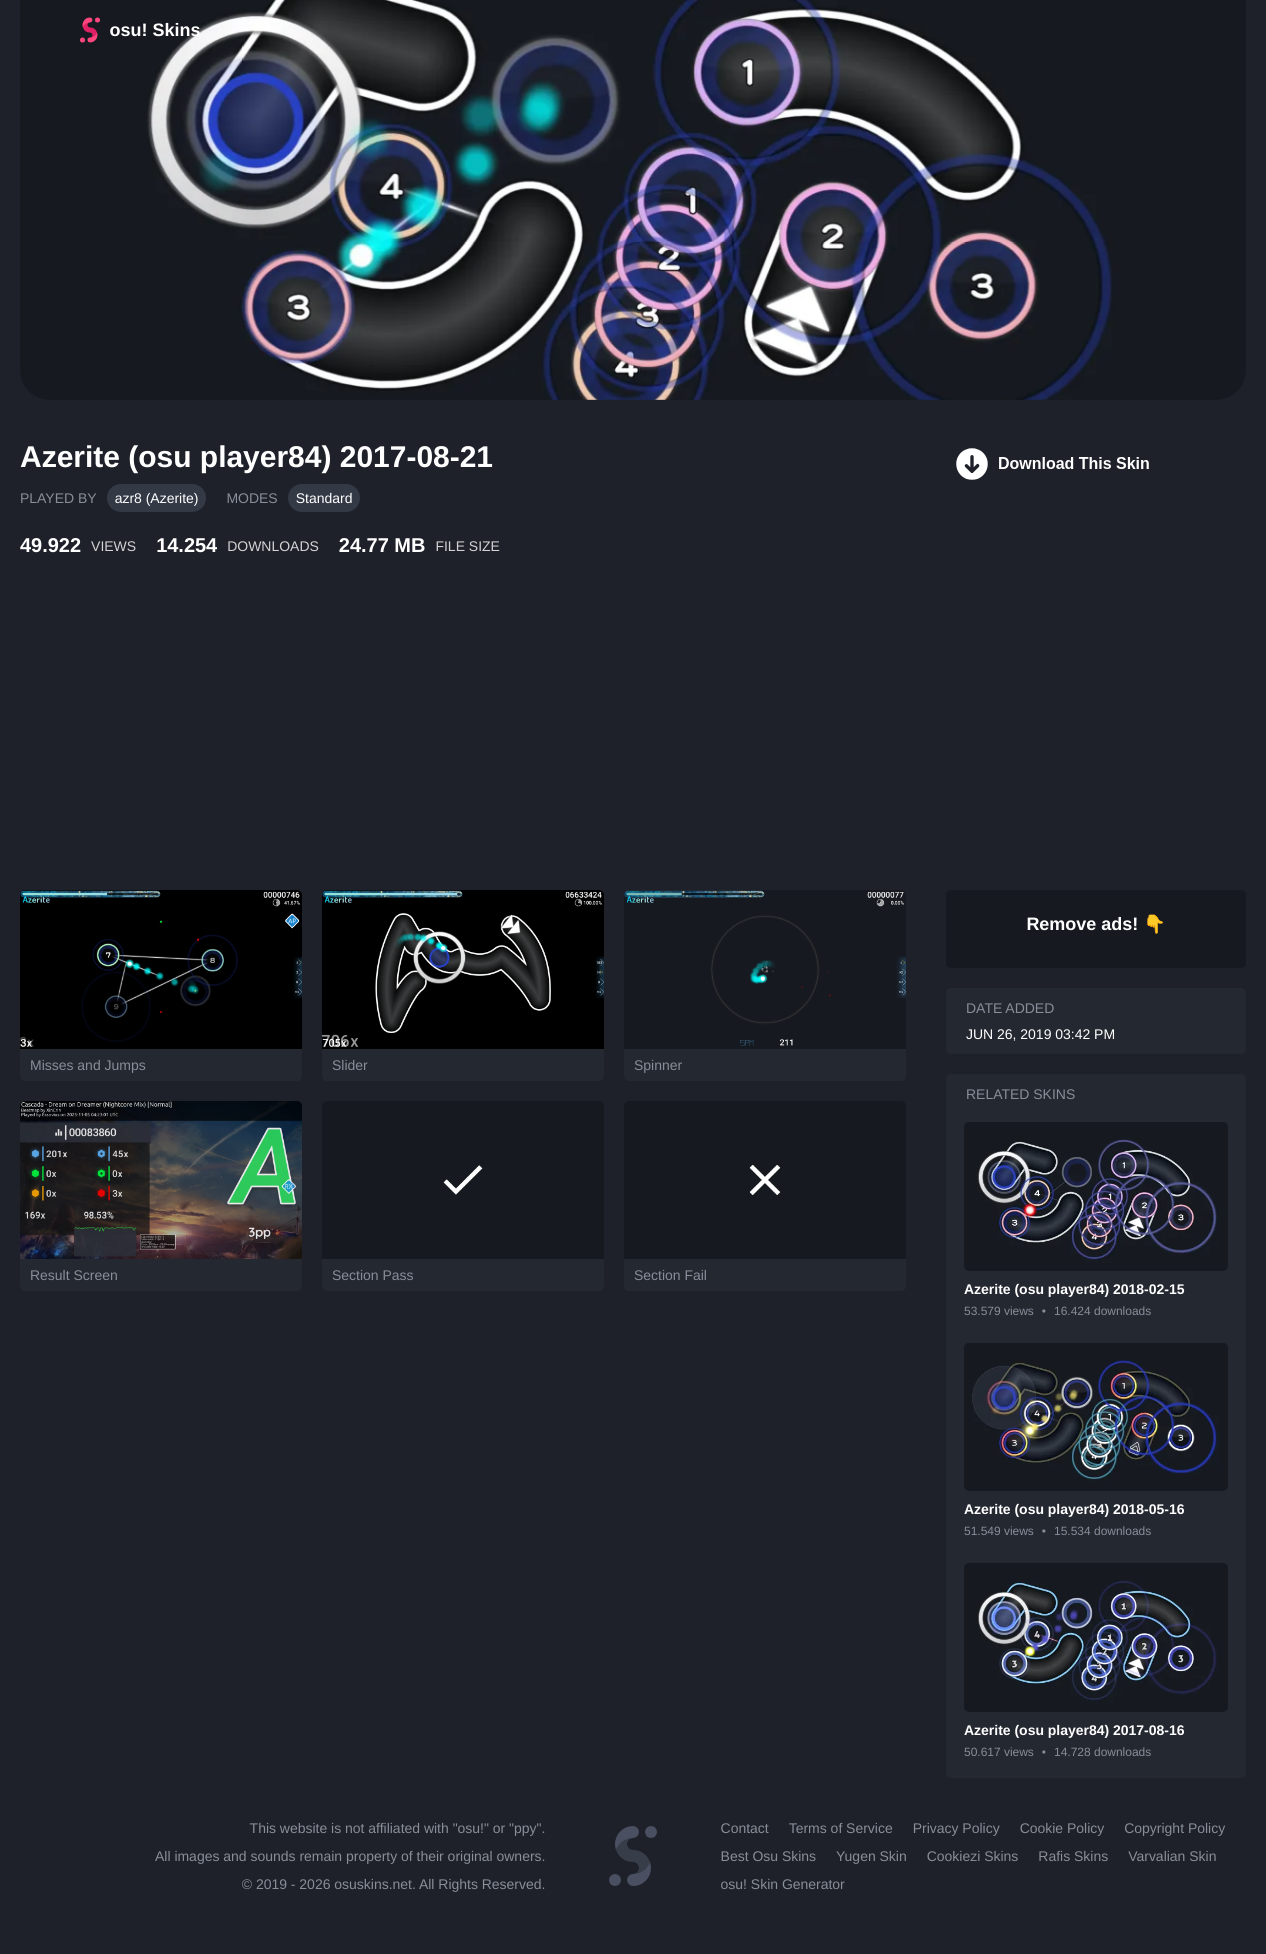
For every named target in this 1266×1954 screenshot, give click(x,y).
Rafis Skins (1073, 1856)
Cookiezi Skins (973, 1856)
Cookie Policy (1062, 1828)
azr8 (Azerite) (157, 498)
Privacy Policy (956, 1828)
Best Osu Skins (768, 1856)
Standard (324, 498)
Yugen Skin (871, 1856)
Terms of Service (841, 1828)
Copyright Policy (1174, 1828)
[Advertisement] (485, 745)
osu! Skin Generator (783, 1884)
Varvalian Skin (1172, 1856)
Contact (745, 1828)
